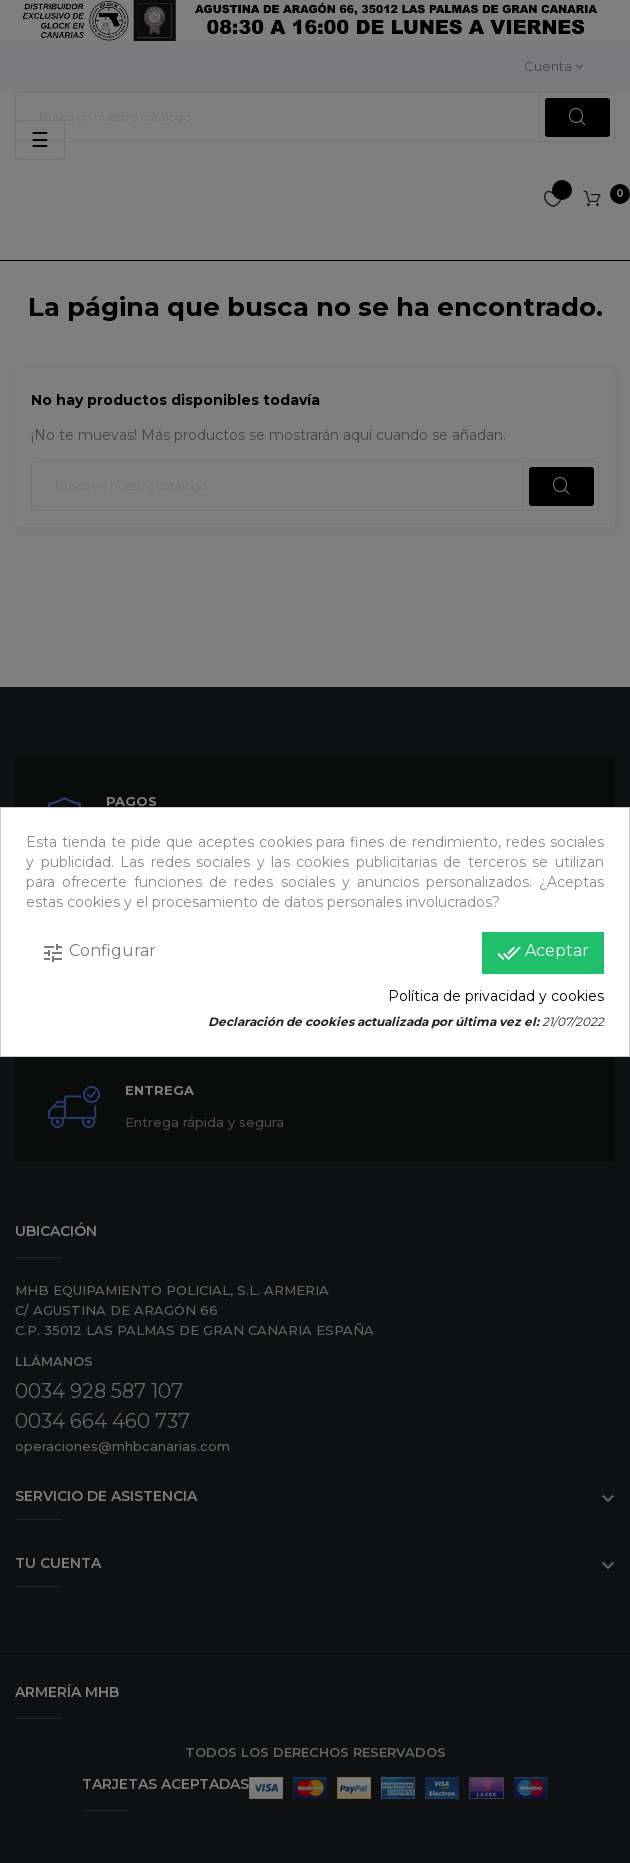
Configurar (98, 953)
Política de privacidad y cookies (496, 996)
